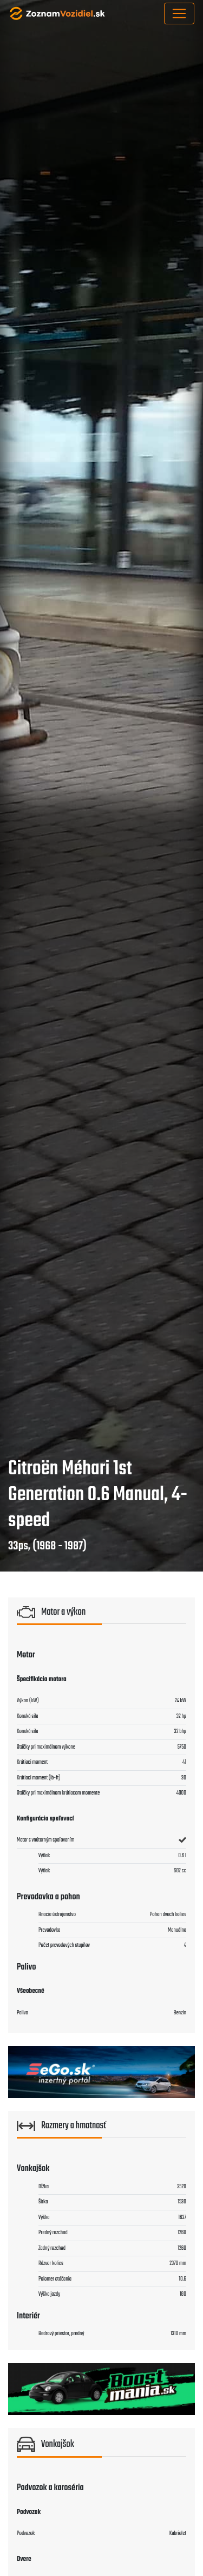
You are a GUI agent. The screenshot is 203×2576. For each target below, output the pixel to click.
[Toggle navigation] (179, 13)
